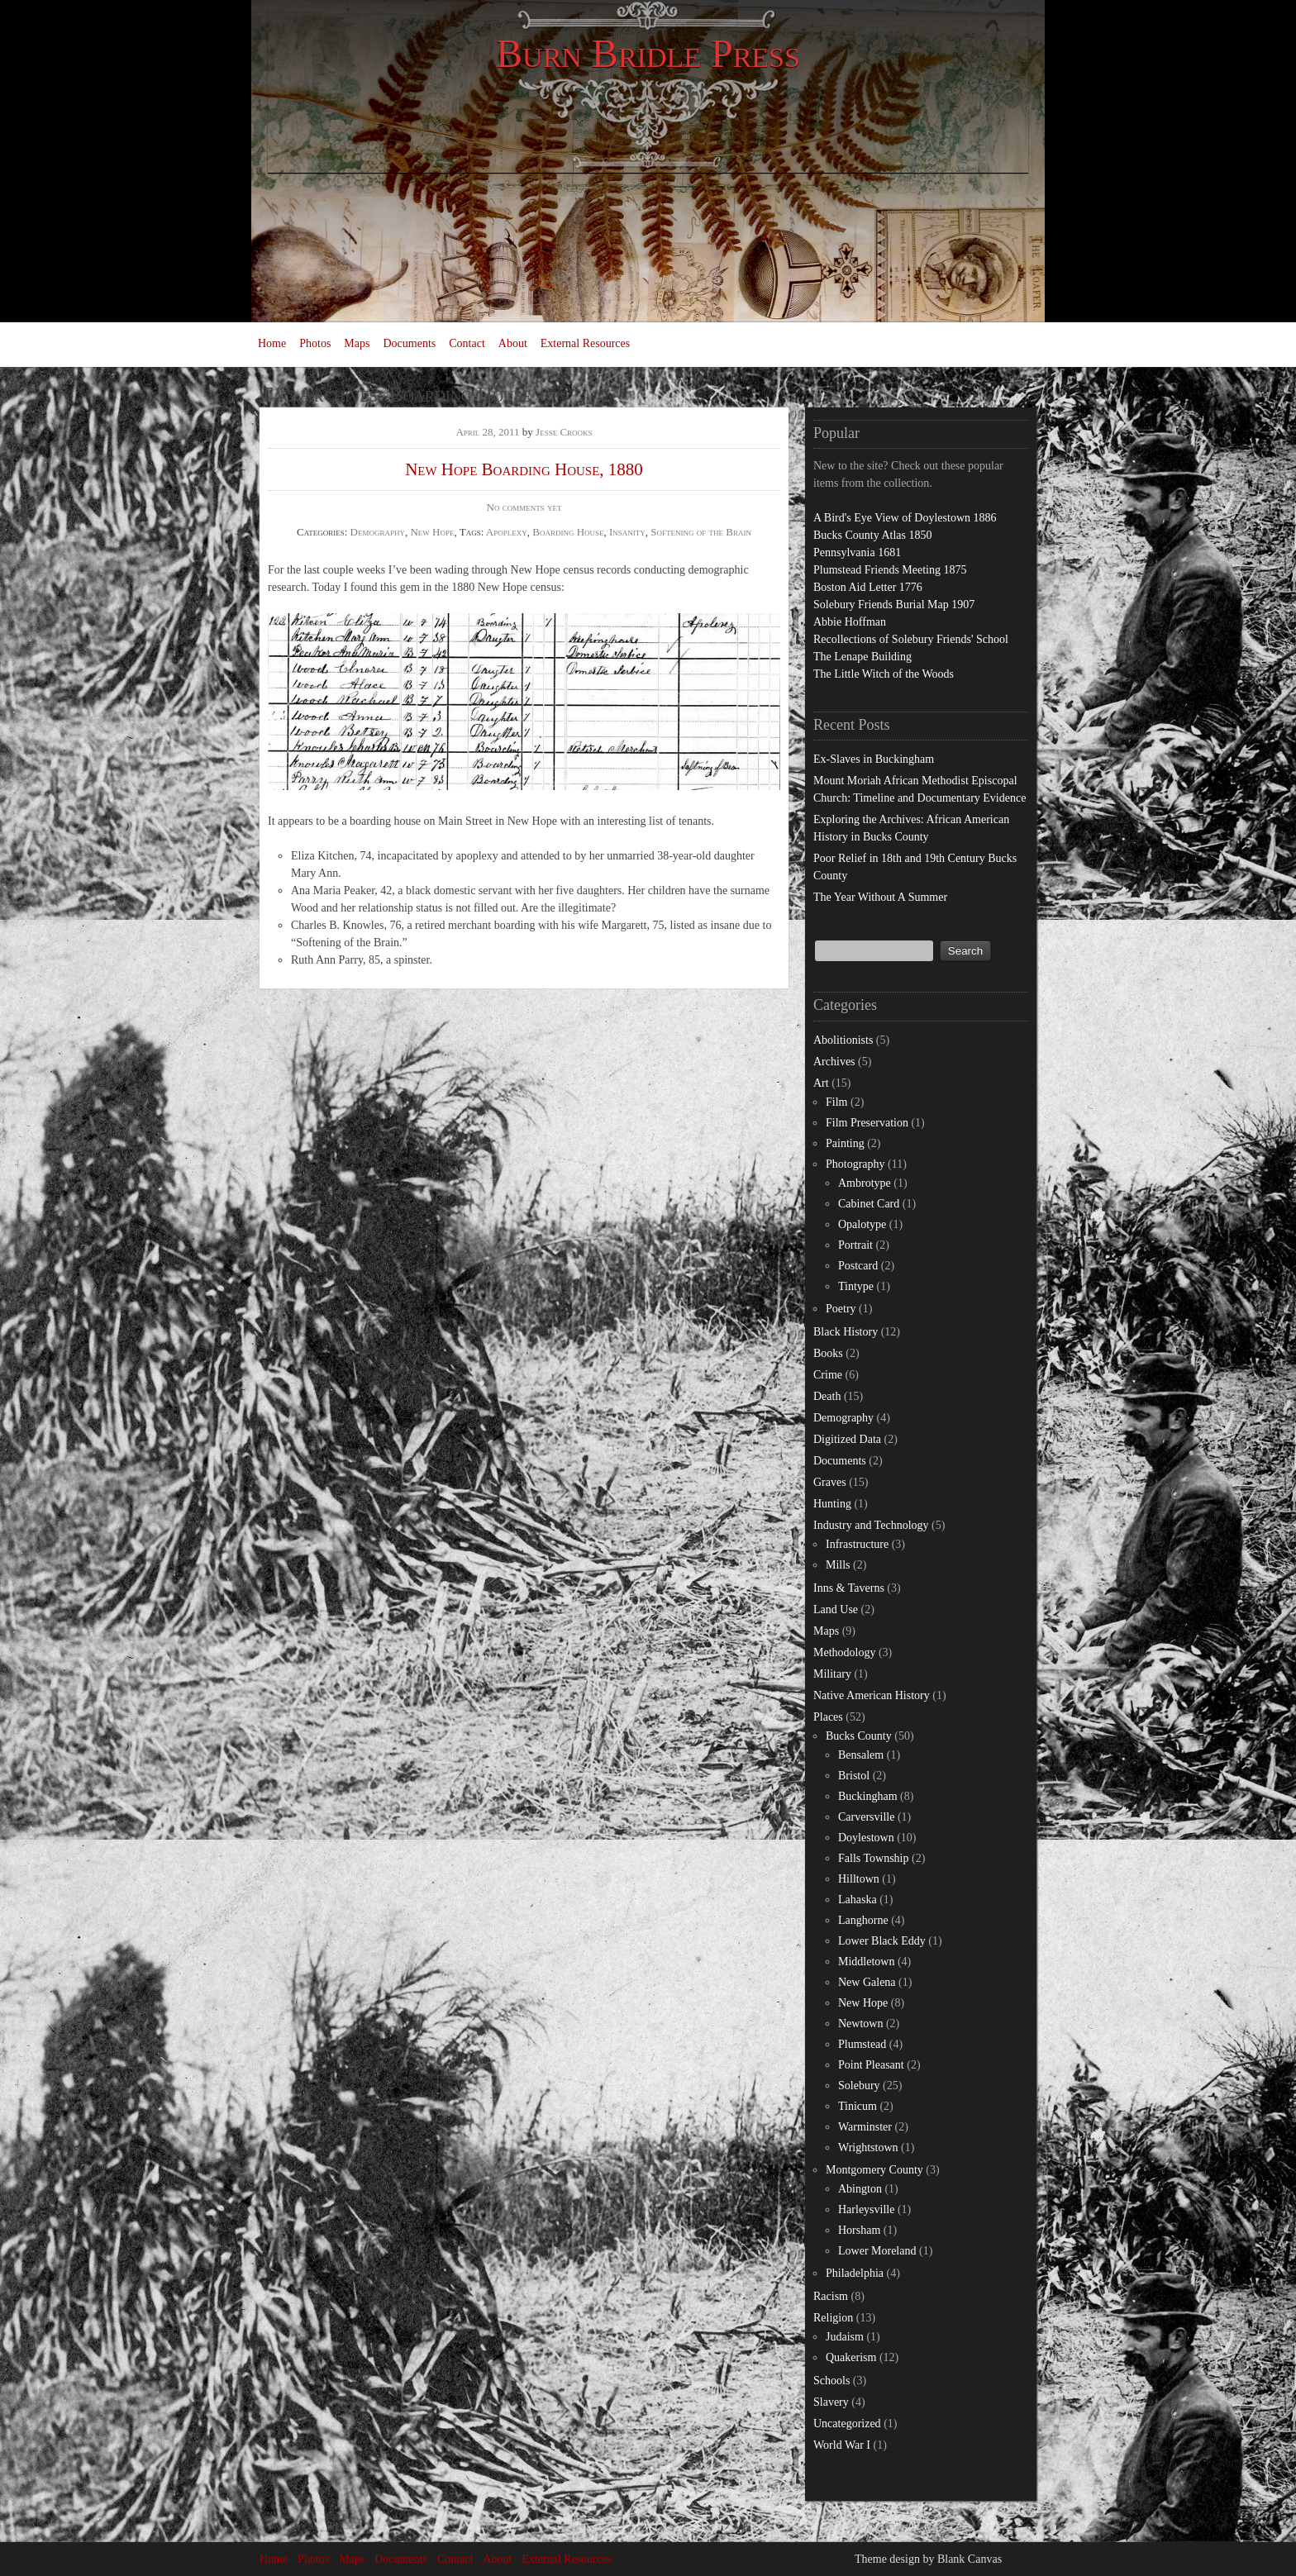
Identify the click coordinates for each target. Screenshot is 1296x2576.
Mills (838, 1565)
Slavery (831, 2402)
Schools (831, 2380)
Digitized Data (847, 1439)
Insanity (627, 532)
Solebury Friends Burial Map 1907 (893, 604)
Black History (845, 1332)
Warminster (865, 2127)
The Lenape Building (862, 656)
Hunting (832, 1504)
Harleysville (866, 2209)
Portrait (855, 1245)
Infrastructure (857, 1544)
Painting (845, 1143)
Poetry (841, 1308)
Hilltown (858, 1879)
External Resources (585, 343)
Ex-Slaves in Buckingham (873, 759)
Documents (409, 343)
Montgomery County (874, 2170)
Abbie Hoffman (849, 622)
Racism (830, 2296)
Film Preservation (867, 1123)
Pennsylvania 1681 (857, 552)
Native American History (871, 1695)
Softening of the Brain (700, 532)
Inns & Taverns (848, 1588)
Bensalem (861, 1755)
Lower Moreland (877, 2251)
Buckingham (868, 1796)
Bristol (854, 1775)
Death (827, 1396)
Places (828, 1717)
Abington (860, 2189)
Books (828, 1353)
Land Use (835, 1609)
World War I (841, 2445)
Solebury (859, 2085)
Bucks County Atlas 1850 (872, 535)
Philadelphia (855, 2273)
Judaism (845, 2337)
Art (821, 1083)
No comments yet (524, 507)
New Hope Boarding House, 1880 (524, 469)
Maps (356, 343)
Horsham (859, 2230)
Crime (827, 1375)
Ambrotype (864, 1183)
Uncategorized (847, 2423)
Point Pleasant (871, 2065)
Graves (829, 1482)
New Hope (432, 532)
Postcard (858, 1265)
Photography (855, 1164)
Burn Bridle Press (648, 53)
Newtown (860, 2023)
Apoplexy (506, 532)
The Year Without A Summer (880, 897)
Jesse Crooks (564, 432)
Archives (834, 1061)
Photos (315, 343)
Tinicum (857, 2106)
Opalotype (862, 1224)
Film (836, 1102)
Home (272, 343)
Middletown (866, 1961)
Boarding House (567, 532)
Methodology (844, 1652)
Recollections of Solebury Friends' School (910, 639)
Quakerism (851, 2357)
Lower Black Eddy (882, 1941)
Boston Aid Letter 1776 (867, 587)
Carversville (866, 1817)
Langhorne (863, 1920)
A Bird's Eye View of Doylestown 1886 (905, 518)
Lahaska (857, 1899)
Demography (377, 532)
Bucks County (859, 1736)
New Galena (867, 1982)
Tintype (856, 1286)
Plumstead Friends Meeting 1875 (890, 570)
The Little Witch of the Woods (883, 674)
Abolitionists (843, 1040)
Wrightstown (868, 2147)
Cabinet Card (868, 1204)
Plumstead (862, 2044)
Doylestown (866, 1837)
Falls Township (873, 1858)
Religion (833, 2318)
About (512, 343)
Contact (467, 343)
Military (832, 1674)
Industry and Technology (871, 1525)
